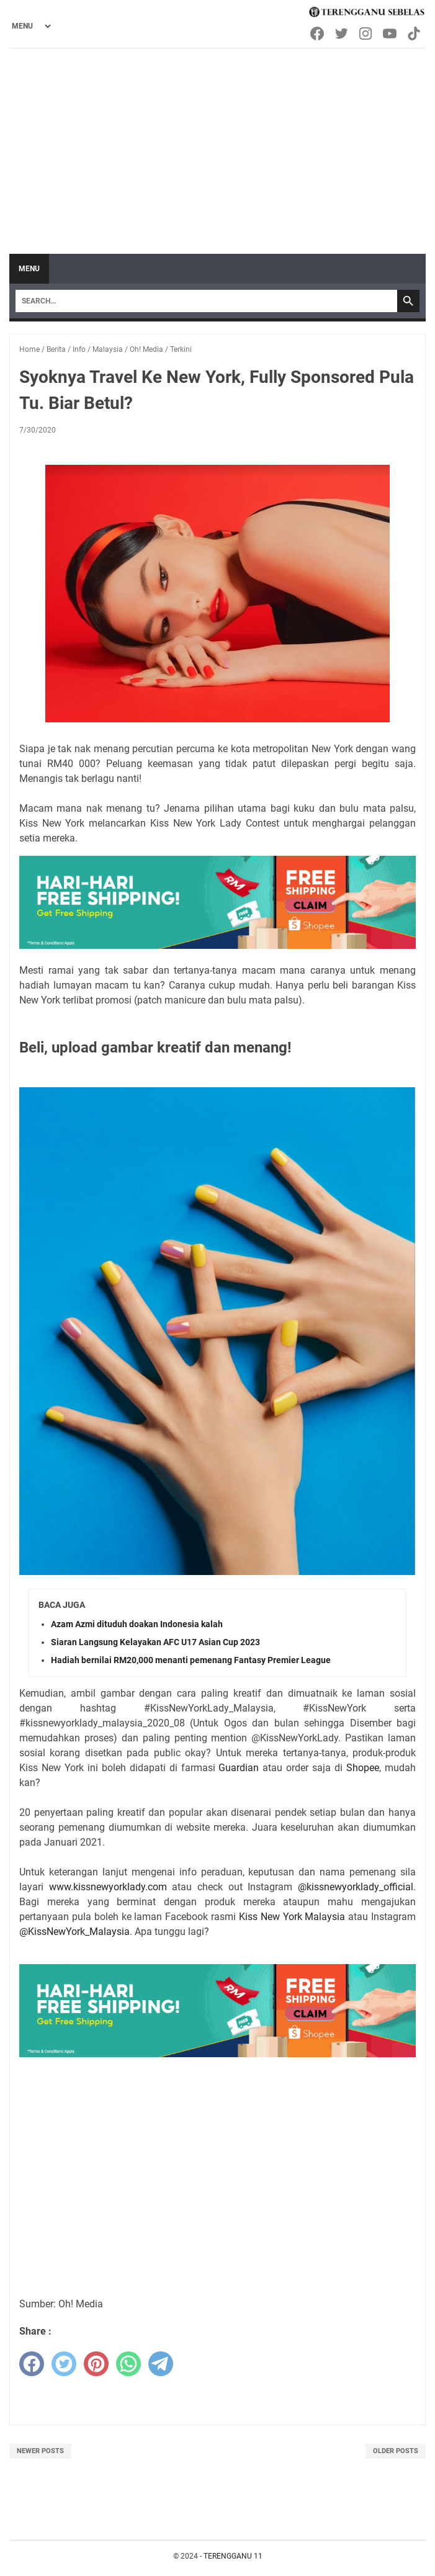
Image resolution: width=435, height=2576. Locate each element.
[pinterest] (96, 2363)
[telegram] (160, 2363)
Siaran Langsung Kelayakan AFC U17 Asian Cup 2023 (155, 1642)
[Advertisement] (217, 142)
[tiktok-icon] (415, 33)
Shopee (362, 1768)
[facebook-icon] (318, 33)
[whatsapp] (128, 2363)
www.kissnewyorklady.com (108, 1887)
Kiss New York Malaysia (292, 1917)
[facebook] (31, 2363)
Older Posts (395, 2451)
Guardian (238, 1768)
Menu (29, 268)
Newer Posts (40, 2451)
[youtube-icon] (390, 33)
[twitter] (64, 2363)
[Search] (206, 301)
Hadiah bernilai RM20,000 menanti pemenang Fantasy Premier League (191, 1660)
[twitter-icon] (342, 33)
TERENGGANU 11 (233, 2556)
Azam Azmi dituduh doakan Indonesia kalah (137, 1624)
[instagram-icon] (366, 33)
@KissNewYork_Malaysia (74, 1931)
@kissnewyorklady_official (355, 1887)
